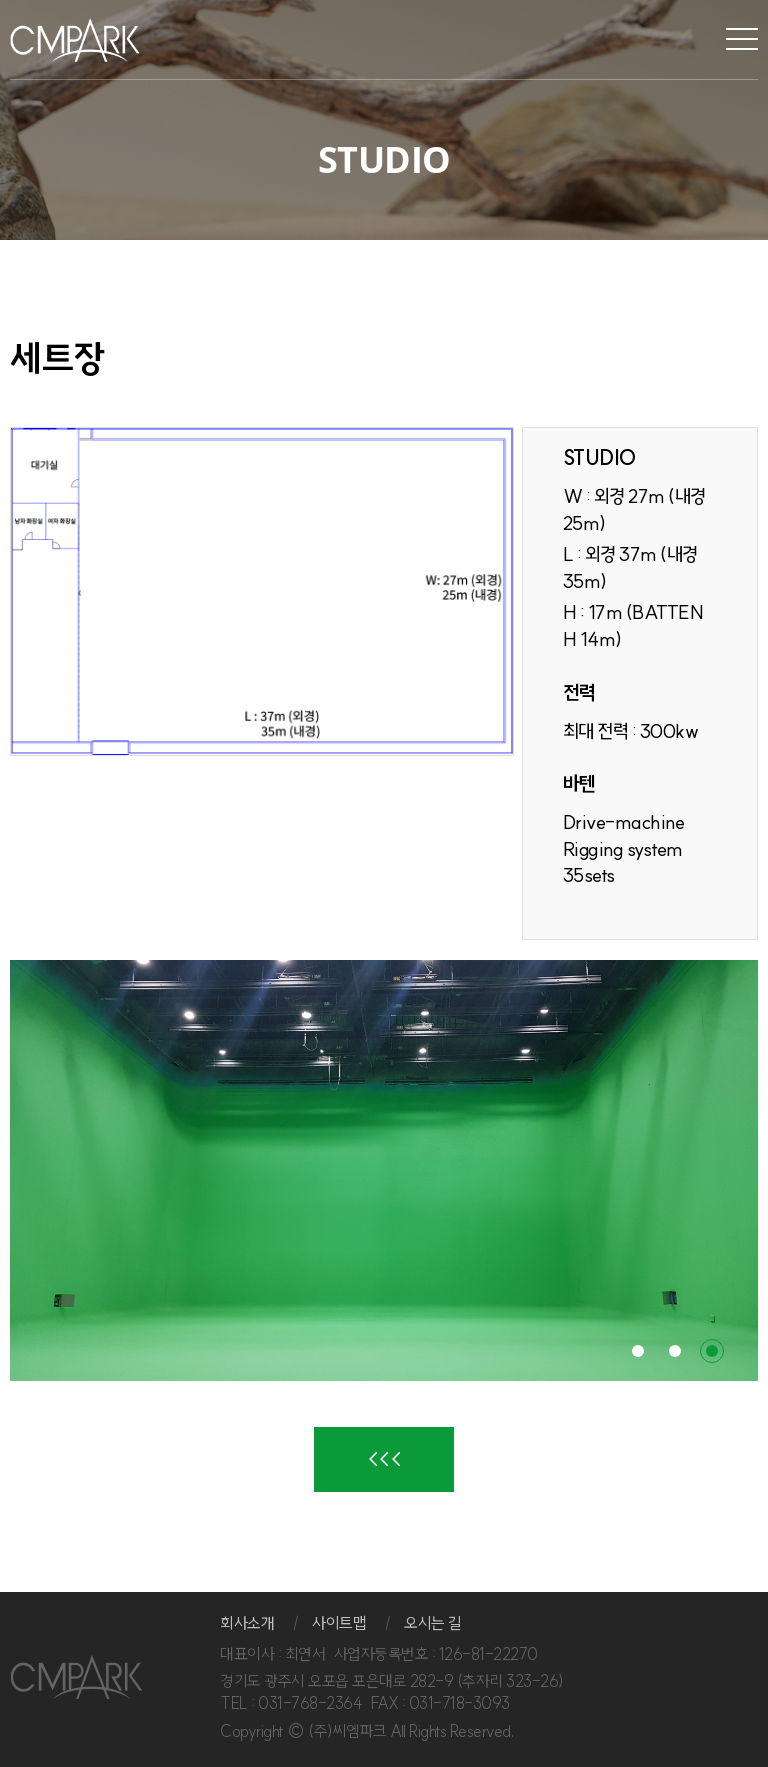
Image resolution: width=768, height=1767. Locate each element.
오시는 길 (433, 1623)
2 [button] (675, 1351)
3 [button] (712, 1351)
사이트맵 (339, 1623)
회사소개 (247, 1623)
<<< (384, 1459)
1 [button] (638, 1351)
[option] (384, 1170)
